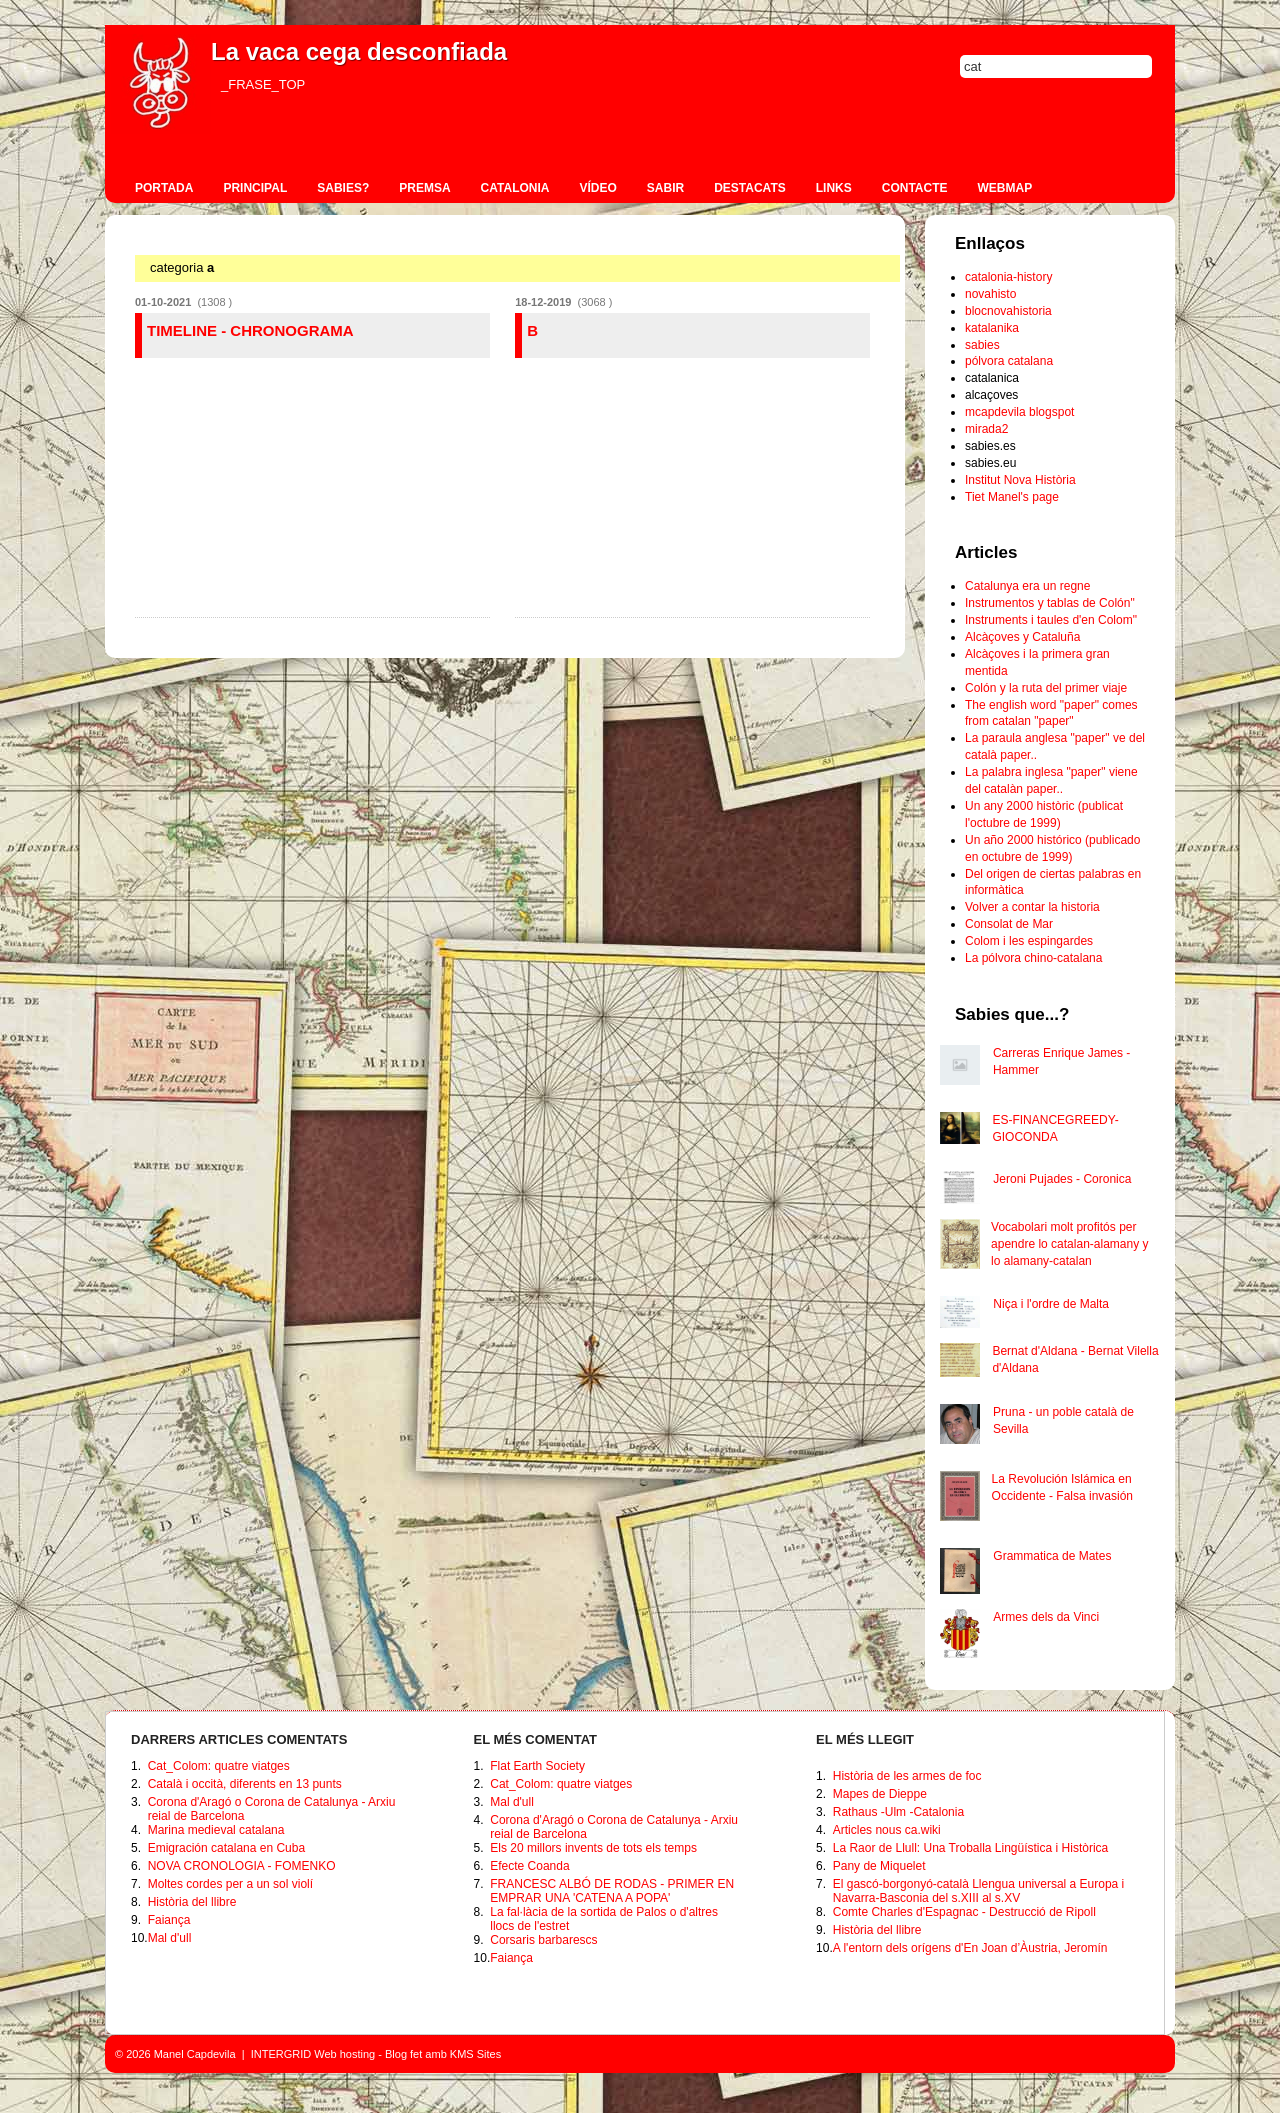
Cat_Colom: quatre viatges (219, 1766)
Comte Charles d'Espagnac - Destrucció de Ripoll (964, 1912)
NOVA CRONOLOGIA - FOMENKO (242, 1866)
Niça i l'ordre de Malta (1051, 1304)
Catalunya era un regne (1027, 586)
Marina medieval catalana (216, 1830)
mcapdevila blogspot (1019, 412)
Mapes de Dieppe (880, 1794)
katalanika (992, 328)
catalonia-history (1008, 277)
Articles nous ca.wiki (887, 1830)
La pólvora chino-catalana (1033, 958)
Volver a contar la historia (1032, 907)
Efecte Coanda (529, 1866)
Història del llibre (192, 1902)
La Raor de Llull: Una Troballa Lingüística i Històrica (970, 1848)
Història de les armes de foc (907, 1776)
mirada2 (986, 429)
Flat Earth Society (537, 1766)
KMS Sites (475, 2054)
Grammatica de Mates (1052, 1556)
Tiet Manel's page (1012, 497)
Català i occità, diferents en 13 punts (245, 1784)
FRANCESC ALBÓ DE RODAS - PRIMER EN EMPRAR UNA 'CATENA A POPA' (612, 1891)
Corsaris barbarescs (543, 1940)
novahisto (990, 294)
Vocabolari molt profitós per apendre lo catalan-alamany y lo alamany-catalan (1069, 1244)
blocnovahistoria (1008, 311)
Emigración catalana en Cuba (226, 1848)
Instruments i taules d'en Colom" (1051, 620)
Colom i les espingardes (1029, 941)
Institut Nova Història (1020, 480)
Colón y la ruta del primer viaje (1046, 688)
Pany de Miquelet (879, 1866)
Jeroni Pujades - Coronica (1062, 1179)
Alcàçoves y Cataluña (1022, 637)
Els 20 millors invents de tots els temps (593, 1848)
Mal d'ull (170, 1938)
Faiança (169, 1920)
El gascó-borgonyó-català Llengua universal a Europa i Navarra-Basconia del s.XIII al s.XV (979, 1891)
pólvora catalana (1009, 361)
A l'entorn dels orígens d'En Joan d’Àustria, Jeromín (970, 1948)
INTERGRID (281, 2054)
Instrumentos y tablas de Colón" (1050, 603)
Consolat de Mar (1009, 924)
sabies (982, 345)
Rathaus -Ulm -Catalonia (898, 1812)
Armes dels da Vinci (1046, 1617)
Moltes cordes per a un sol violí (230, 1884)
